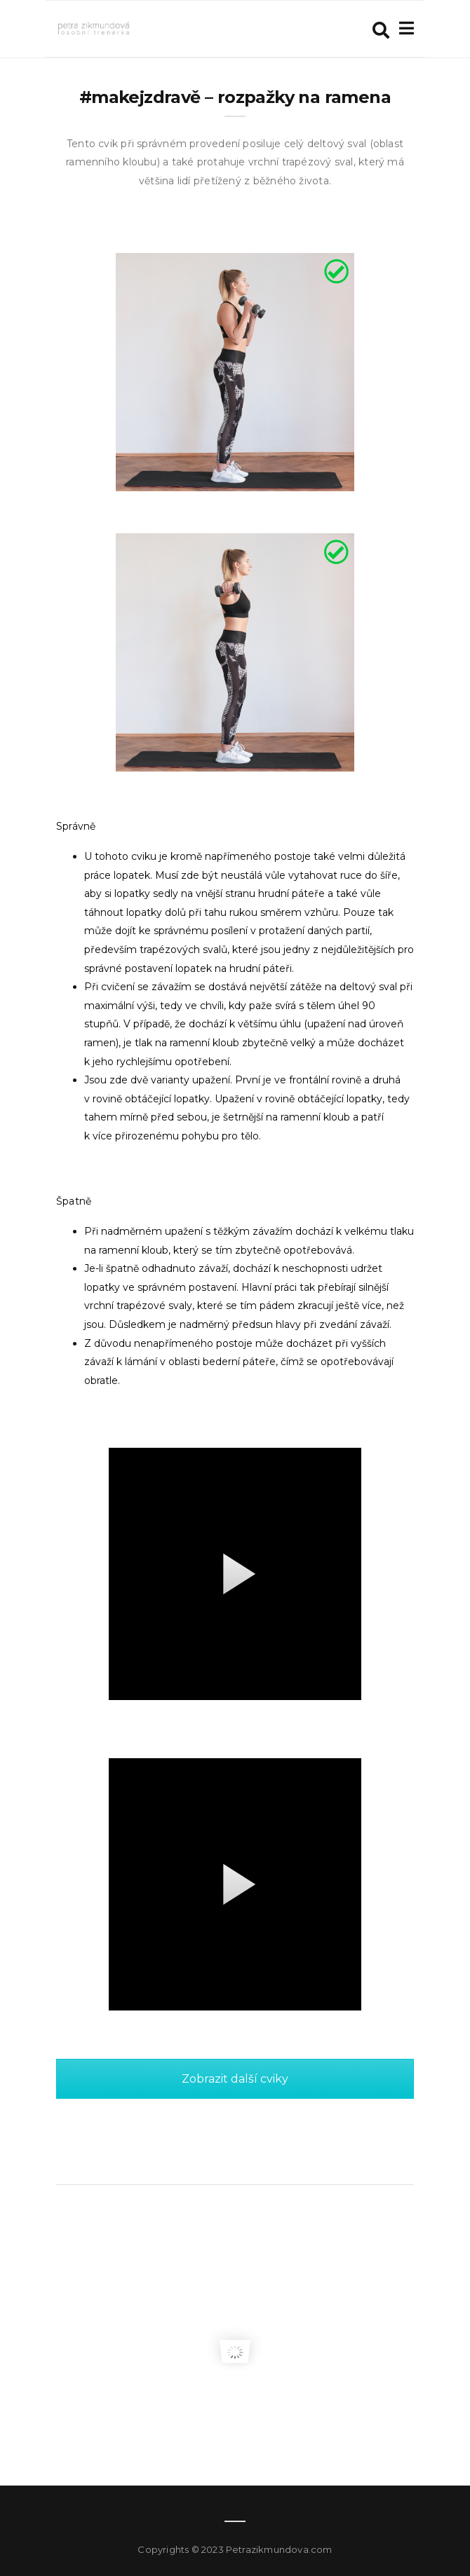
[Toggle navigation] (404, 28)
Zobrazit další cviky (235, 2078)
